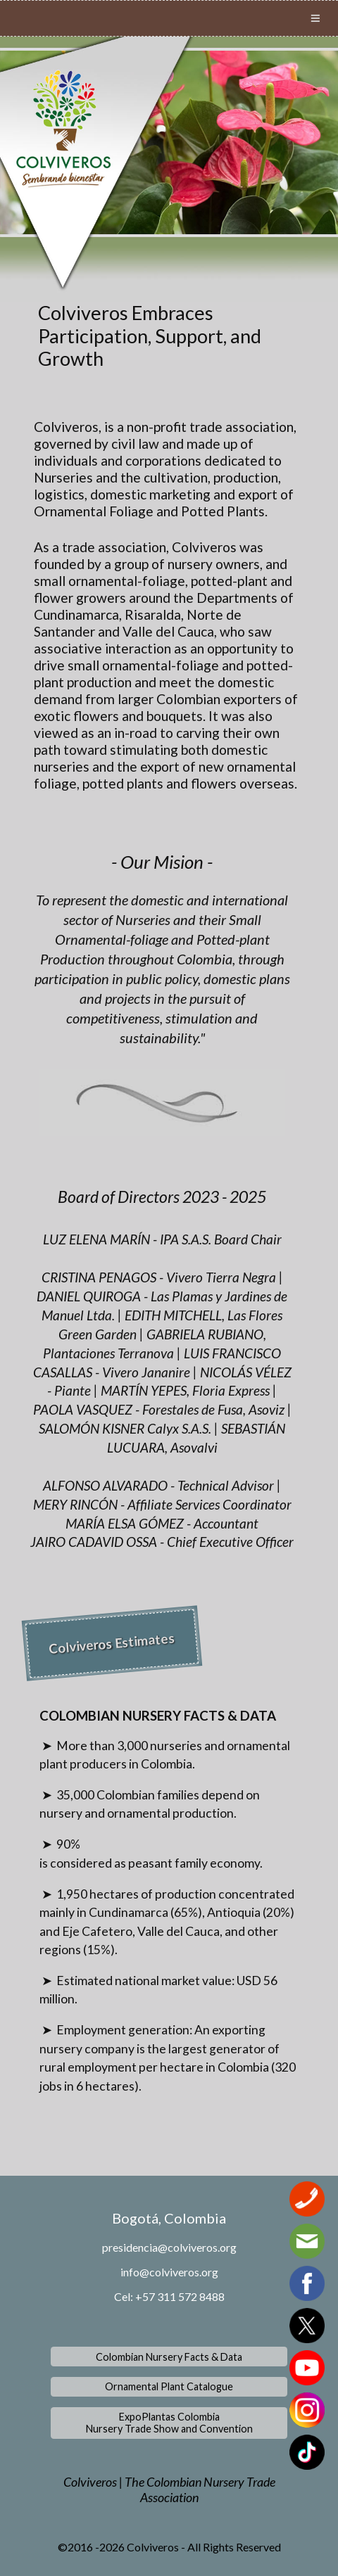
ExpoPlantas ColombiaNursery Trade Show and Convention (169, 2423)
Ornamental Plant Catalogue (169, 2386)
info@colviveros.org (169, 2271)
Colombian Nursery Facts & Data (169, 2357)
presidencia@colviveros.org (169, 2247)
